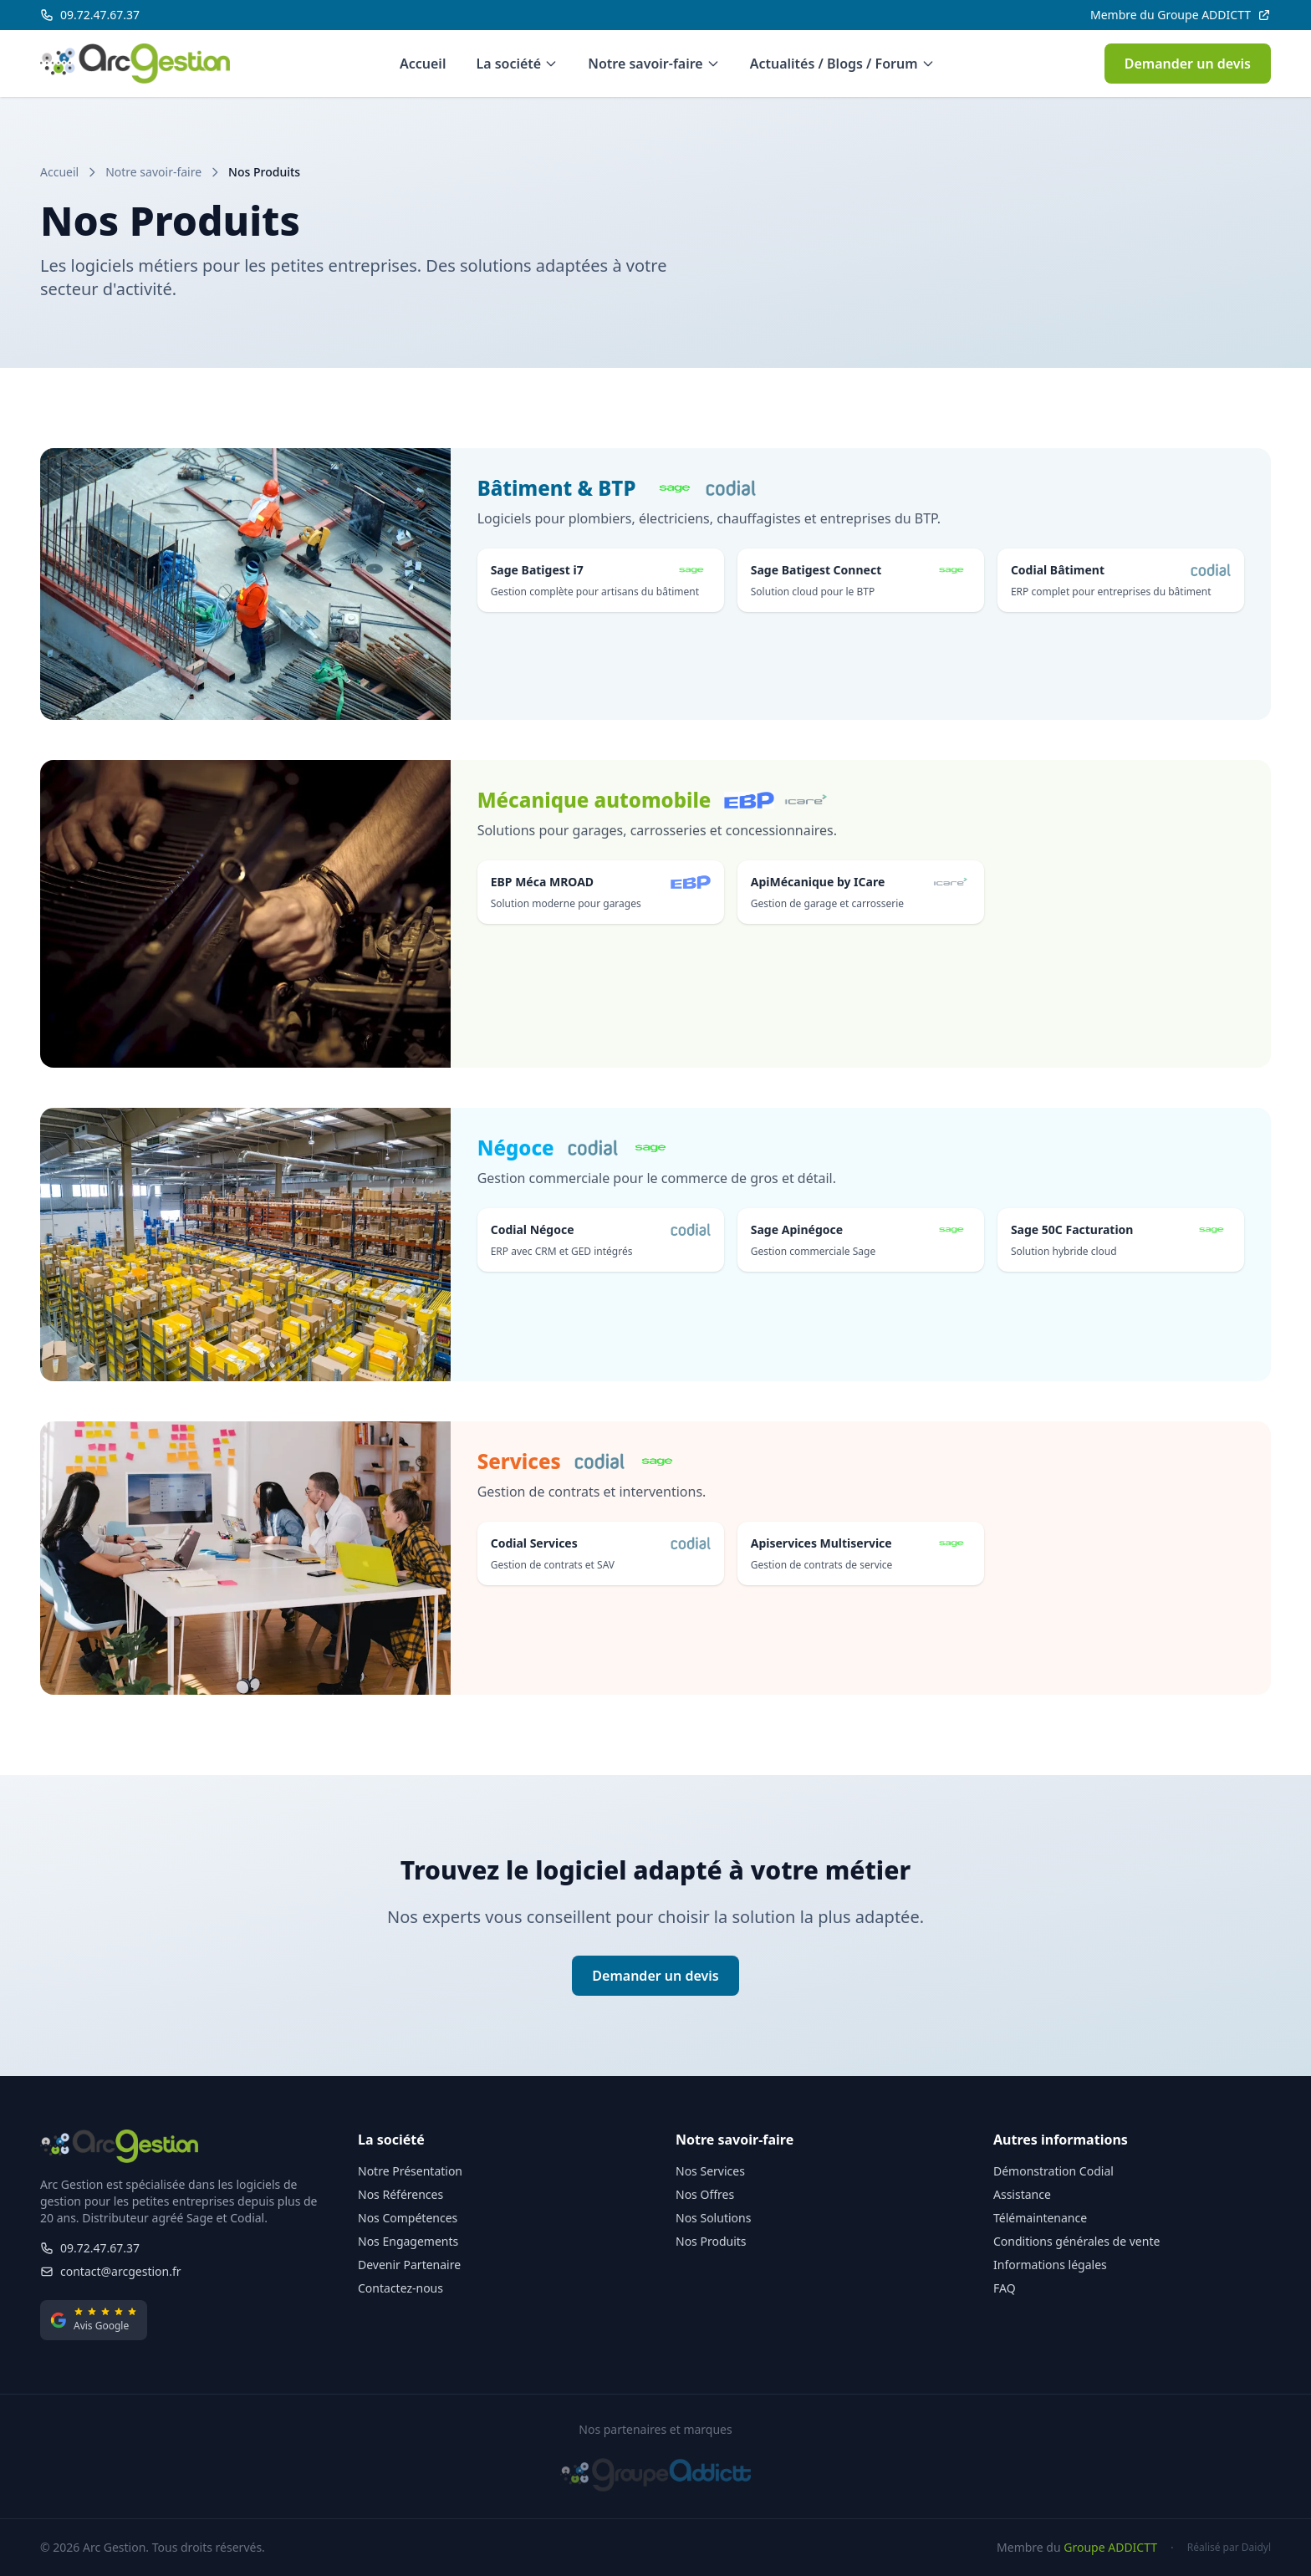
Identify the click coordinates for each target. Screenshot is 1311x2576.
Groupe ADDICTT (1110, 2547)
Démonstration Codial (1053, 2171)
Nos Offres (705, 2194)
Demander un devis (1188, 63)
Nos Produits (711, 2241)
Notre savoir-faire (653, 63)
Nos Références (400, 2194)
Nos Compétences (407, 2218)
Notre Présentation (410, 2171)
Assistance (1022, 2194)
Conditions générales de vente (1076, 2241)
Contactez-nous (400, 2288)
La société (517, 63)
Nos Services (710, 2171)
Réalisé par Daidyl (1229, 2547)
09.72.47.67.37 (90, 2248)
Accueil (423, 63)
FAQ (1004, 2288)
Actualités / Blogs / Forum (842, 63)
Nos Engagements (408, 2241)
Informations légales (1050, 2264)
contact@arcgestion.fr (110, 2271)
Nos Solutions (713, 2218)
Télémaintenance (1040, 2218)
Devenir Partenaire (409, 2264)
